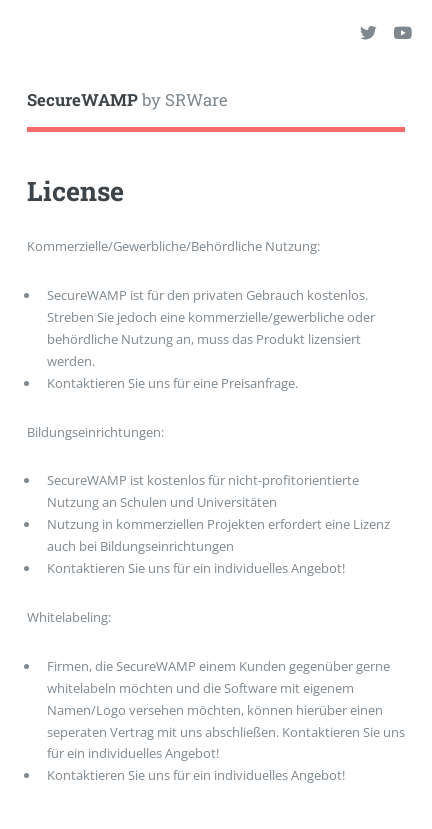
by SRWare (127, 100)
